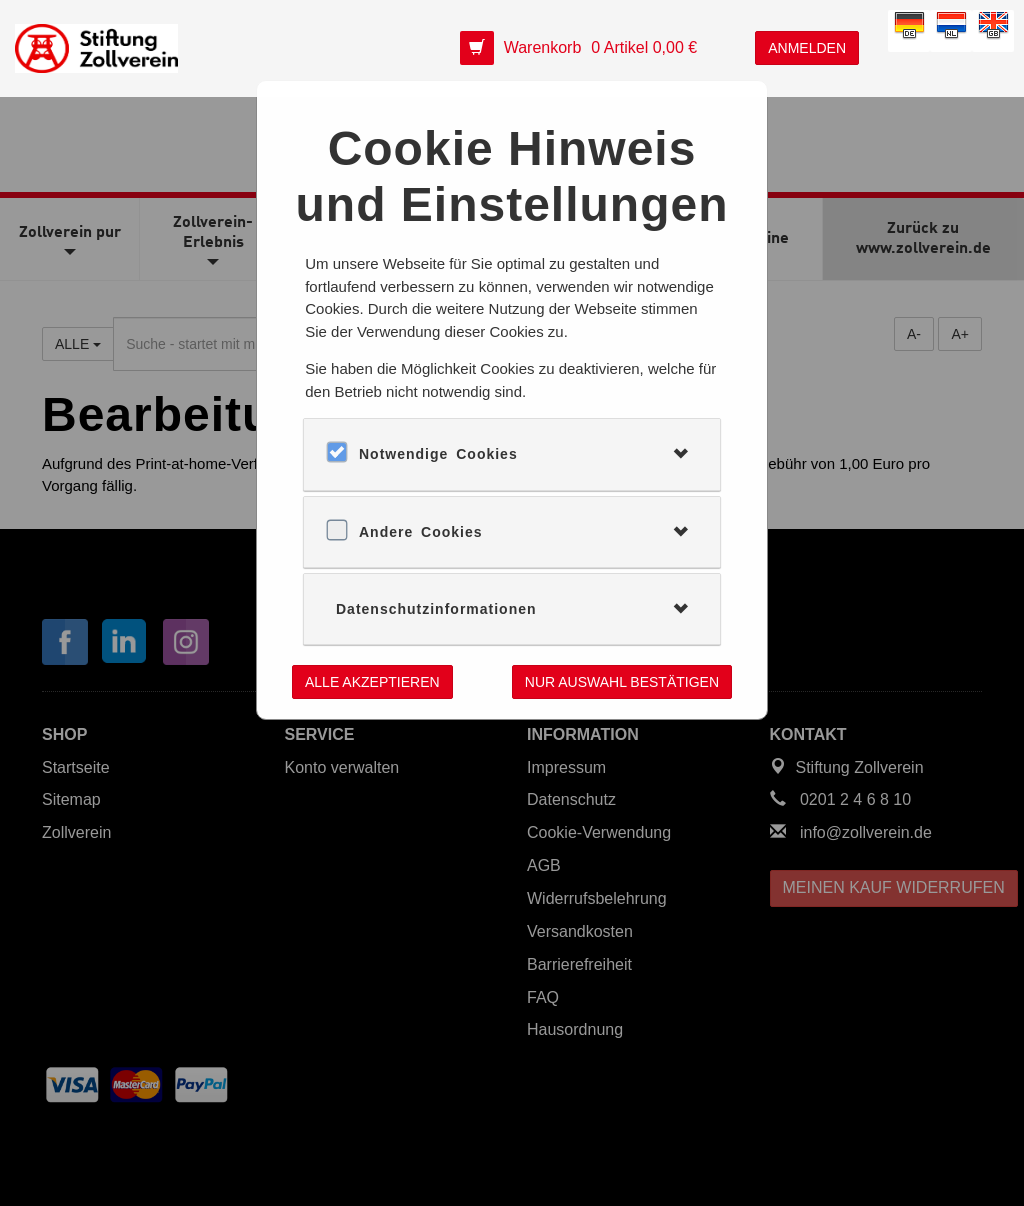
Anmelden (807, 48)
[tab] (512, 454)
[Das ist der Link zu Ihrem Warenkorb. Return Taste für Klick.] (584, 48)
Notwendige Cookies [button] (438, 454)
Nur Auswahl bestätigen (622, 682)
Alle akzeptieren (372, 682)
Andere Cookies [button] (421, 532)
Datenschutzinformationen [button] (436, 609)
